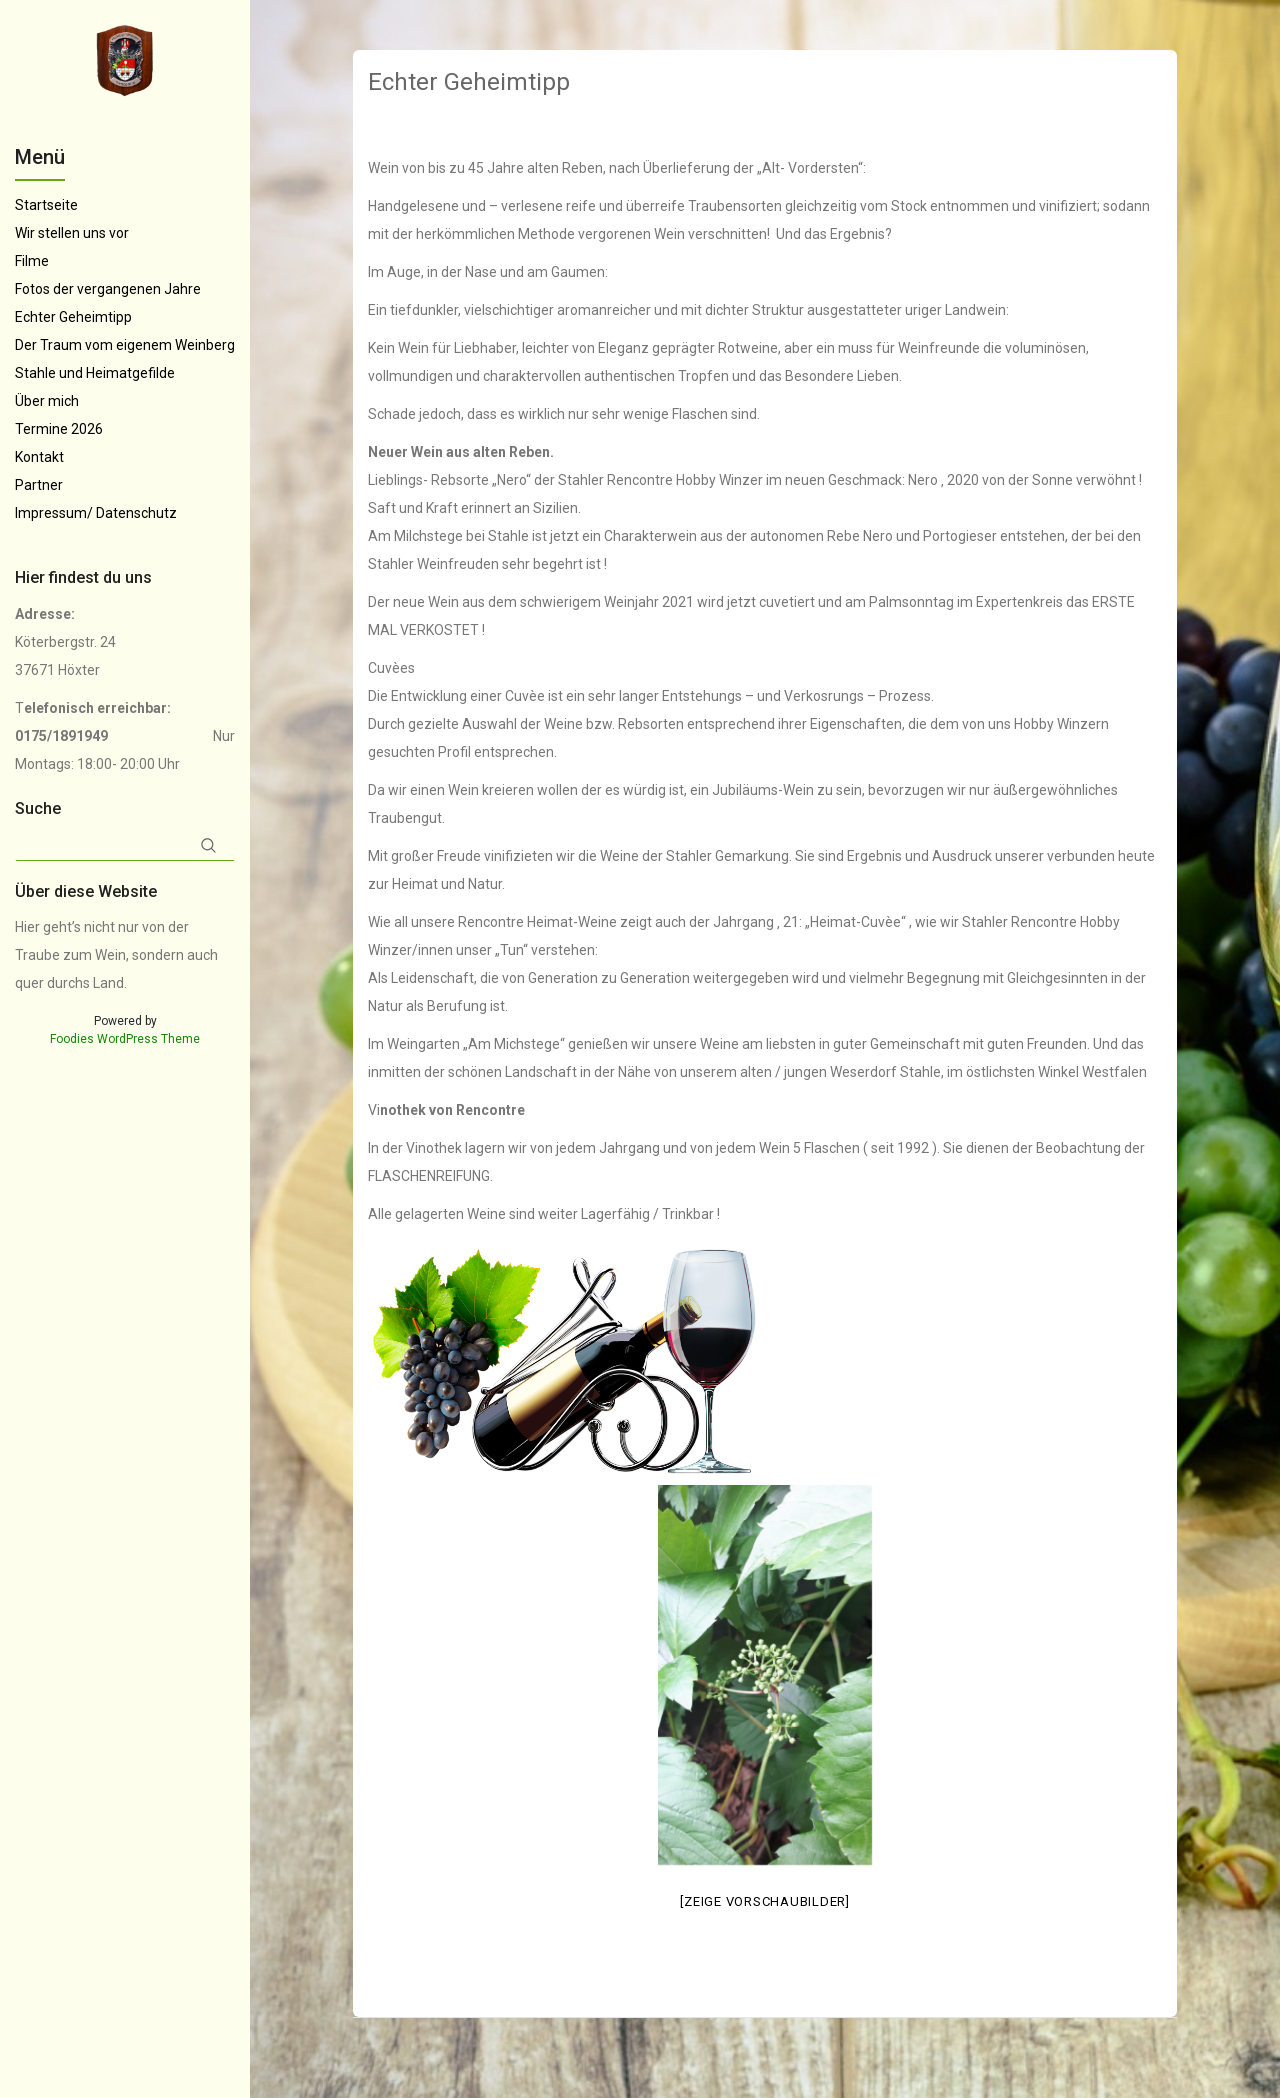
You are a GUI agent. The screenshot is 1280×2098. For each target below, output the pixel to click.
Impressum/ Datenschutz (96, 513)
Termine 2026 (59, 429)
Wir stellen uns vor (72, 233)
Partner (39, 485)
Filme (32, 261)
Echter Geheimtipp (73, 317)
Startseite (46, 205)
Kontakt (39, 457)
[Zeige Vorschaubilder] (765, 1901)
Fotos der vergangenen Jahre (108, 289)
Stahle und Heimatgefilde (95, 373)
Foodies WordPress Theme (125, 1039)
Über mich (47, 401)
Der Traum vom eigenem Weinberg (125, 345)
